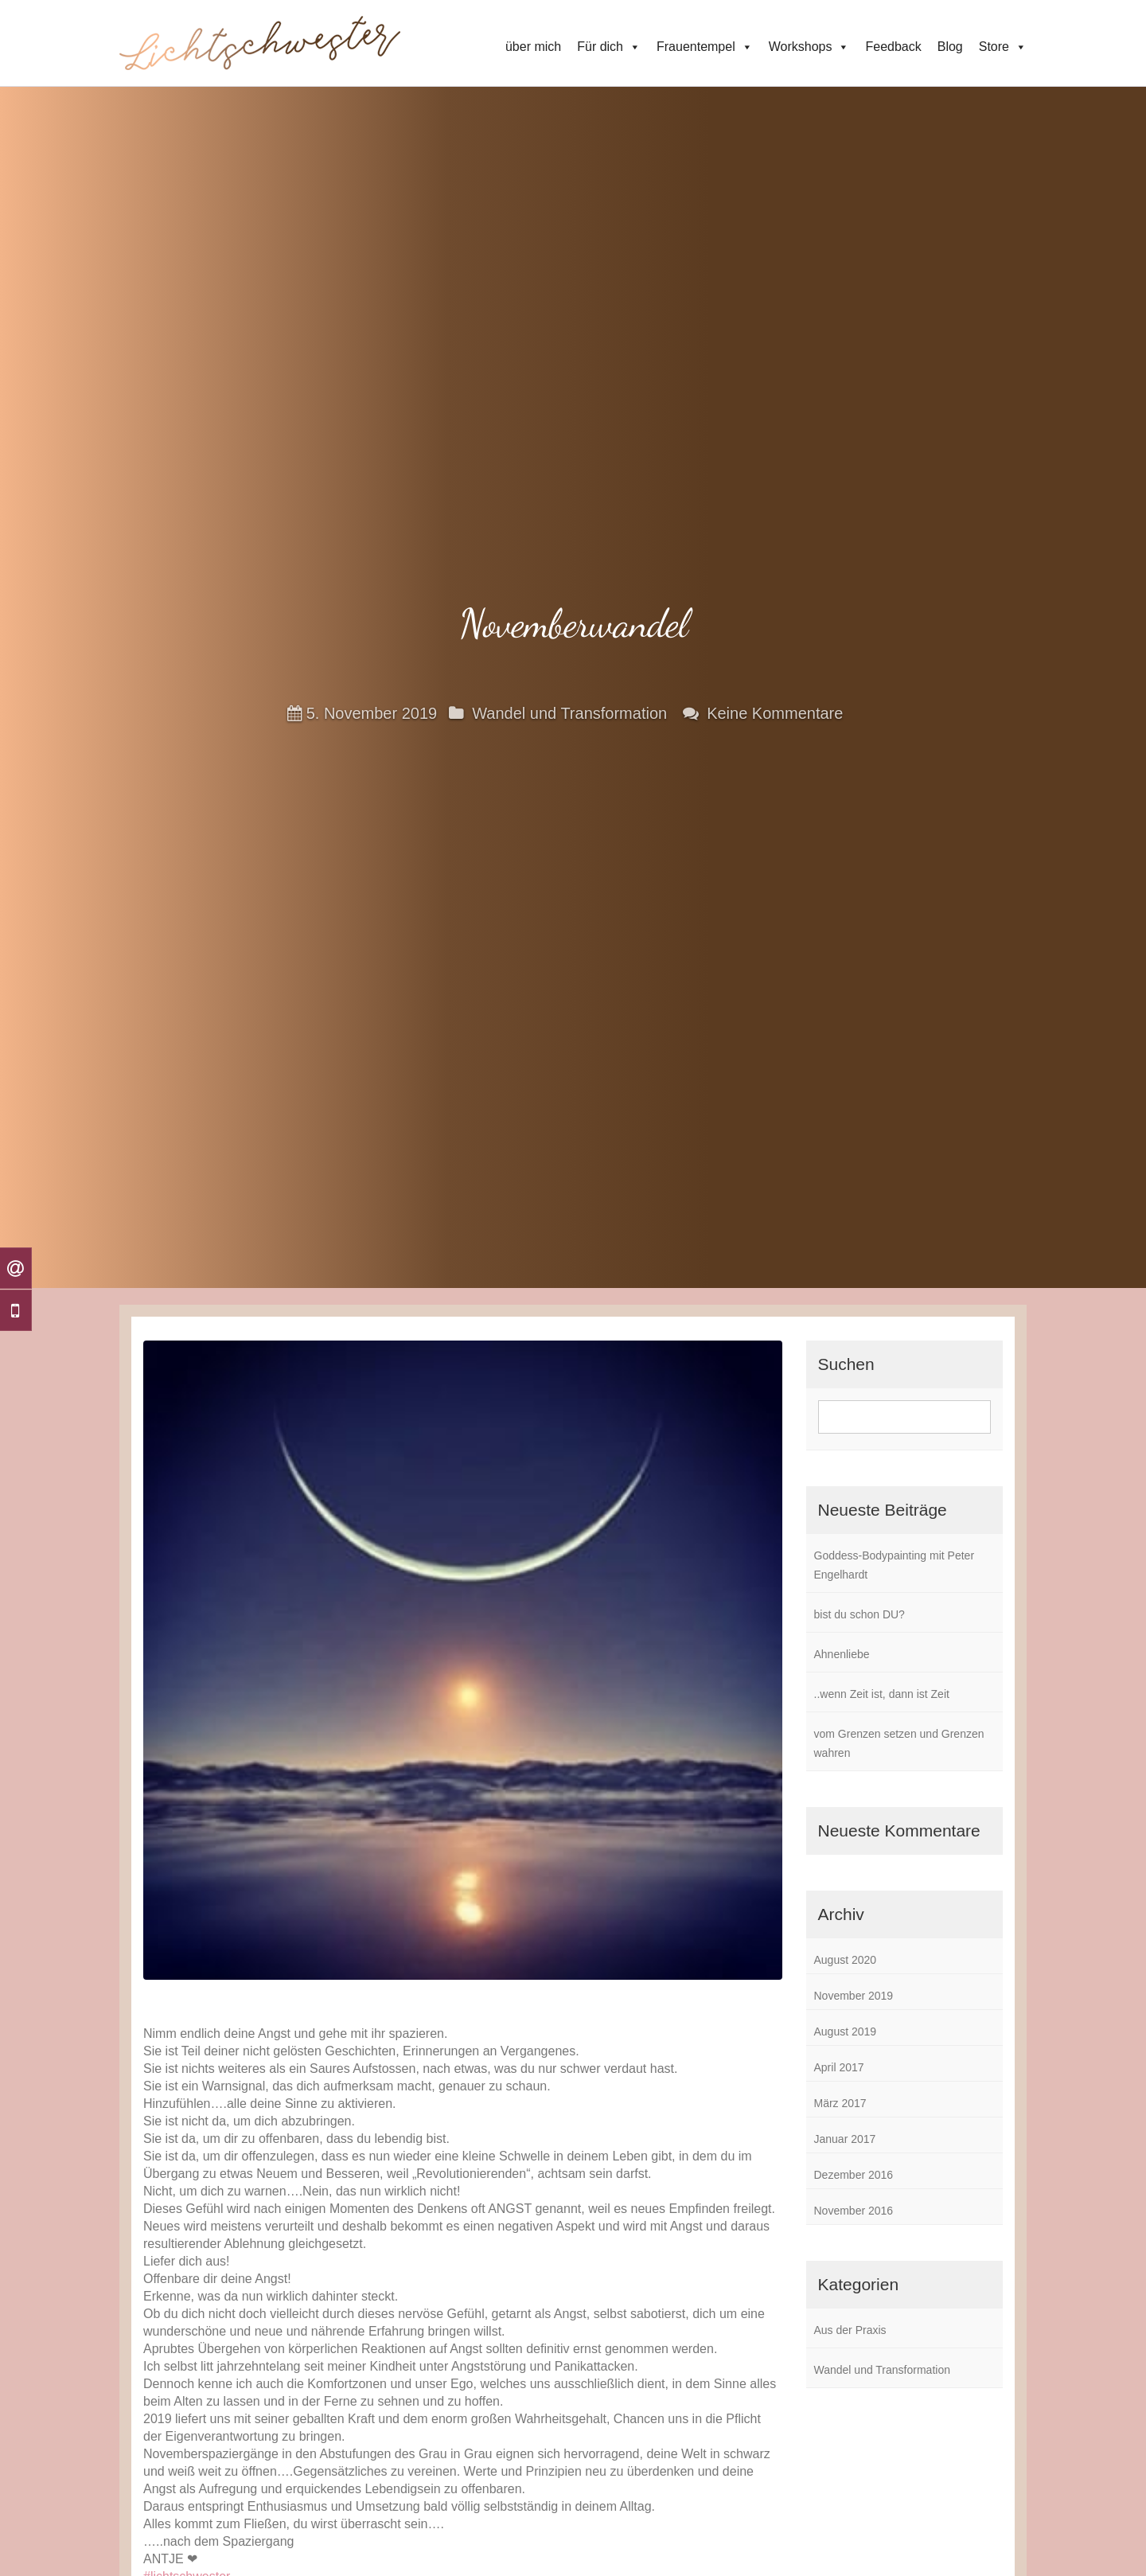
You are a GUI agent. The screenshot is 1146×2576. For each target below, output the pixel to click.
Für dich (609, 47)
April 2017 (839, 2067)
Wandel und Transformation (569, 714)
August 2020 (845, 1959)
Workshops (809, 47)
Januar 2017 (845, 2139)
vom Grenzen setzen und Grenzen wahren (899, 1743)
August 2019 (845, 2031)
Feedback (893, 46)
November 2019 (854, 1995)
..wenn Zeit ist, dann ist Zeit (881, 1694)
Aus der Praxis (850, 2330)
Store (1003, 47)
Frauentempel (705, 47)
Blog (950, 46)
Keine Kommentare (775, 714)
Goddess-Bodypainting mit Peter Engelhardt (894, 1565)
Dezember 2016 (854, 2174)
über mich (533, 46)
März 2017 (840, 2103)
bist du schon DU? (859, 1614)
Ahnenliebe (842, 1654)
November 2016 (854, 2210)
